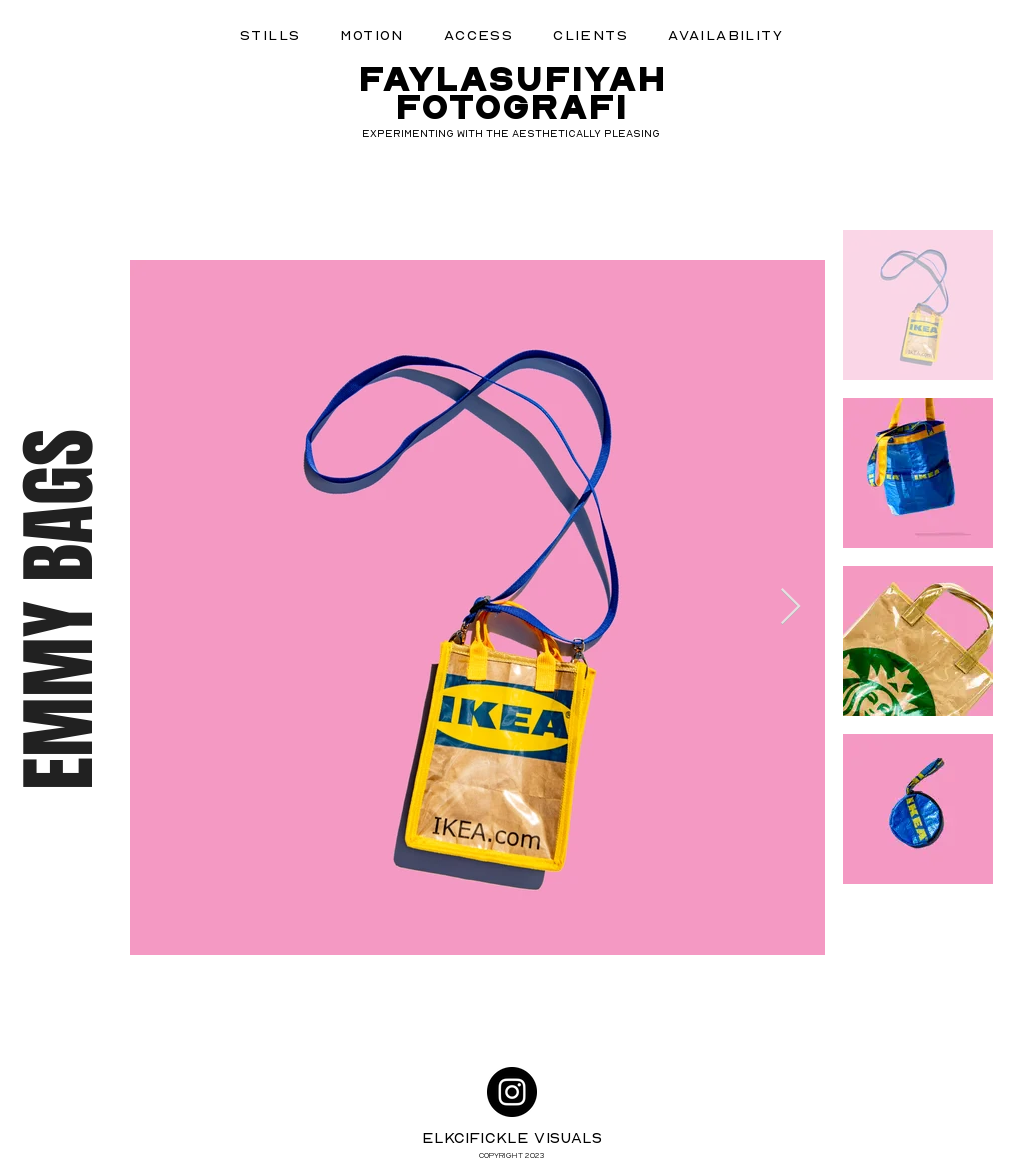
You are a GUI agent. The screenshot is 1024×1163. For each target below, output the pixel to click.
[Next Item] (790, 607)
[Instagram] (512, 1092)
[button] (270, 34)
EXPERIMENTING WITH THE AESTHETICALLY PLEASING (511, 133)
